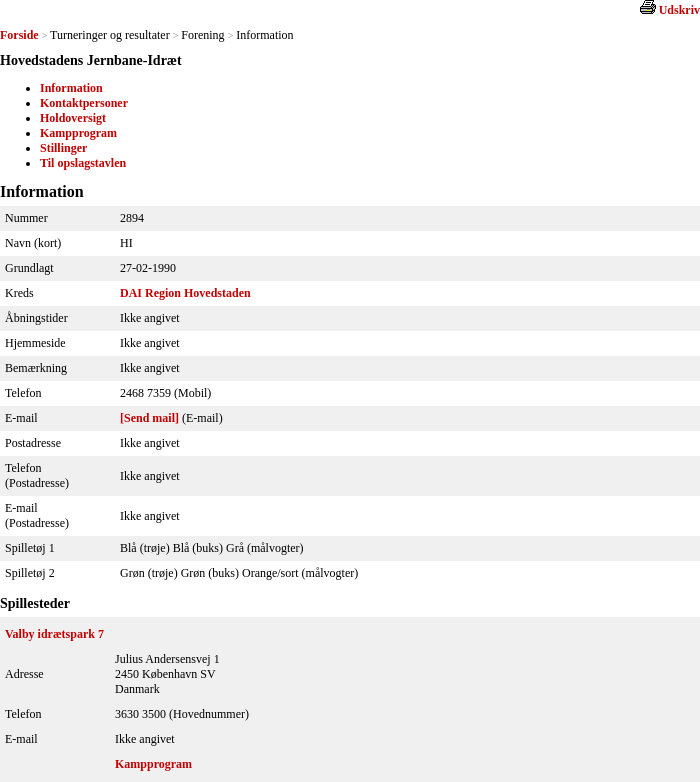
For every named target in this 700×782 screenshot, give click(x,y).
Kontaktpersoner (84, 103)
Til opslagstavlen (83, 163)
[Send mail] (149, 418)
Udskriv (679, 10)
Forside (19, 35)
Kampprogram (78, 133)
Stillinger (63, 148)
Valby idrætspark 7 (54, 634)
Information (71, 88)
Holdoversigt (73, 118)
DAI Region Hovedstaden (185, 293)
